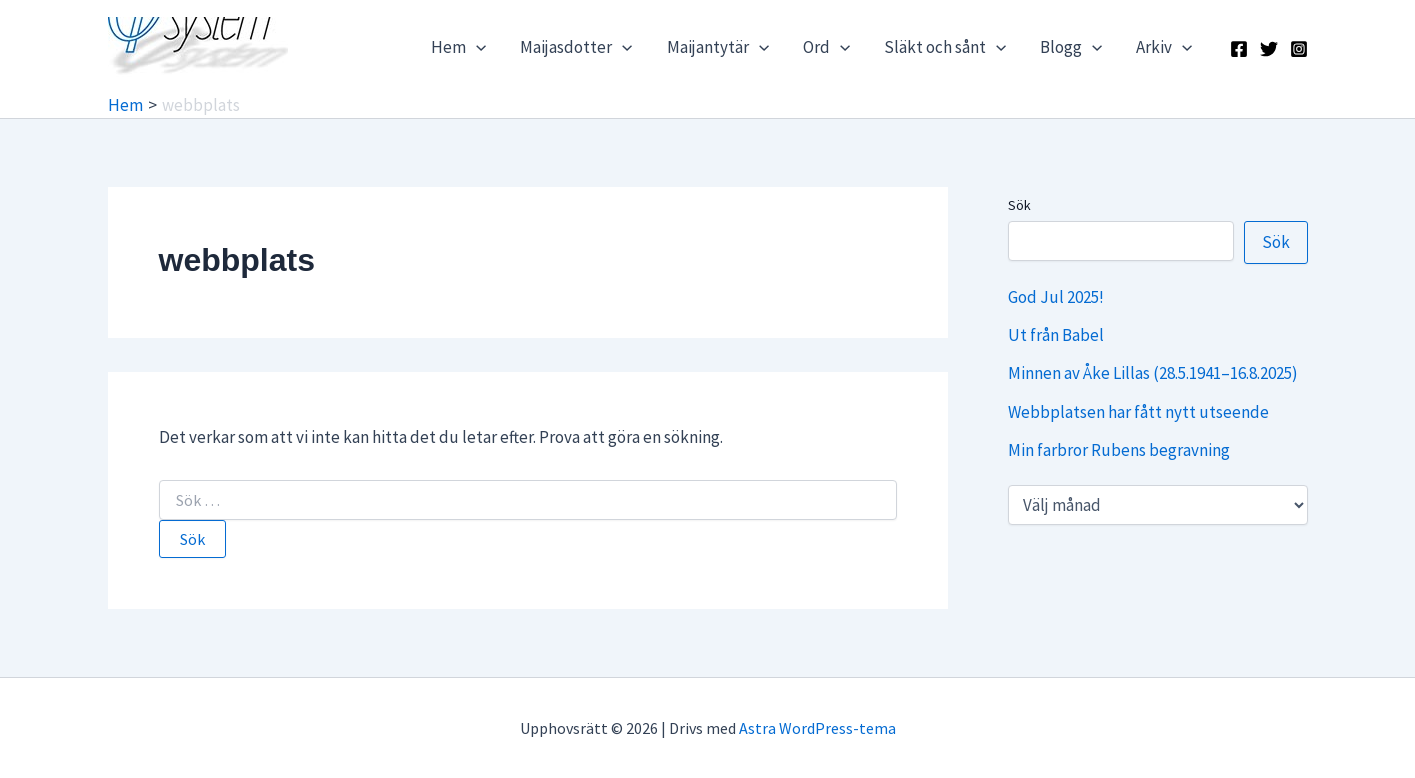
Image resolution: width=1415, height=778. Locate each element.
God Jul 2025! (1056, 297)
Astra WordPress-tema (817, 728)
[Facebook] (1239, 49)
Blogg (1071, 47)
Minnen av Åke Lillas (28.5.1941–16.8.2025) (1153, 373)
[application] (476, 47)
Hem (458, 47)
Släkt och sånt (945, 47)
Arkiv (1164, 47)
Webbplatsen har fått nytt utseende (1138, 412)
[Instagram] (1299, 49)
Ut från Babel (1056, 335)
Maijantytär (718, 47)
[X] (1269, 49)
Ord (826, 47)
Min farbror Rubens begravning (1119, 450)
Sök (1019, 205)
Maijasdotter (576, 47)
